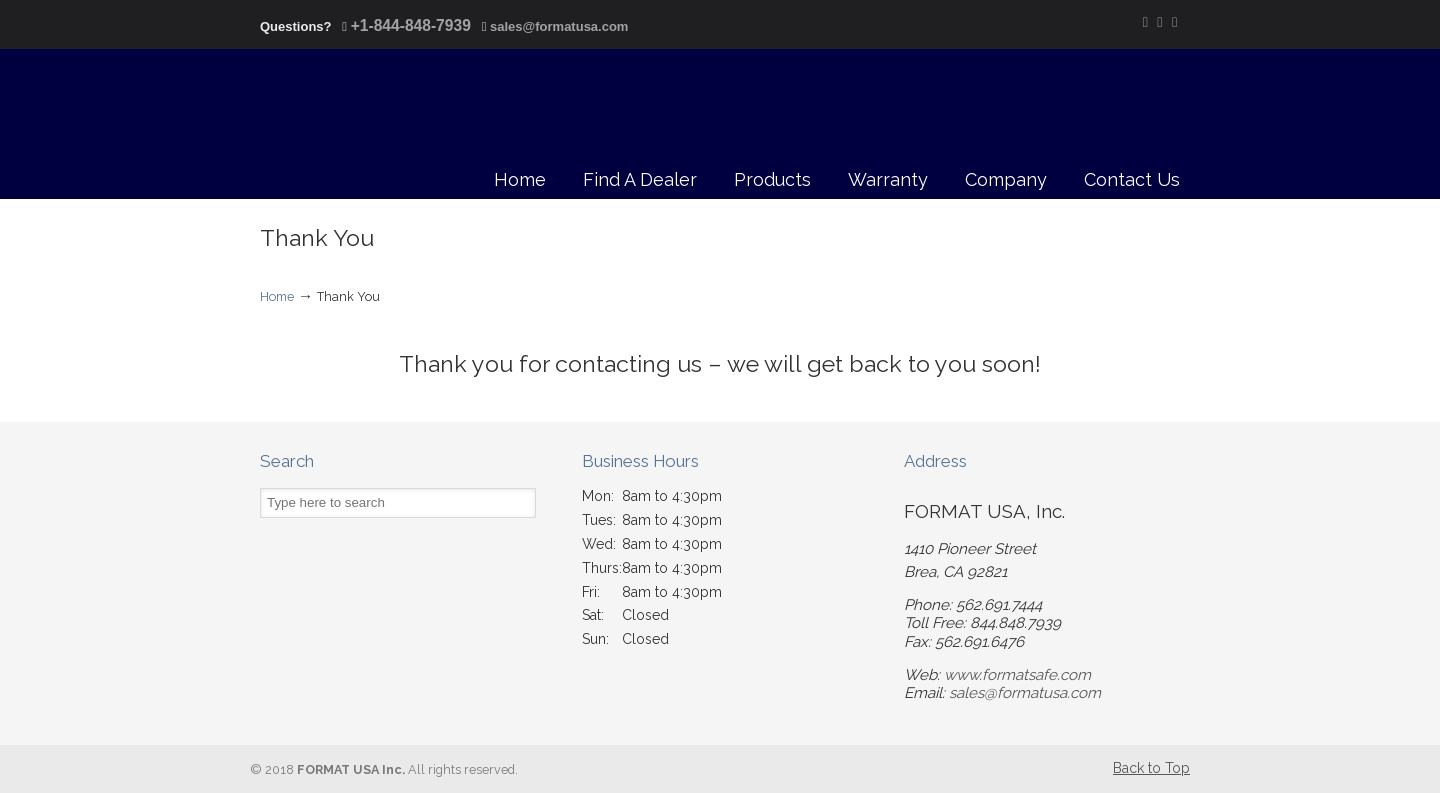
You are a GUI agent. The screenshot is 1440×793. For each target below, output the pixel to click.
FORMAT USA (347, 109)
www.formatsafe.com (1017, 675)
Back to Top (1151, 768)
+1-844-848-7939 (411, 25)
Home (277, 296)
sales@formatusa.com (559, 26)
